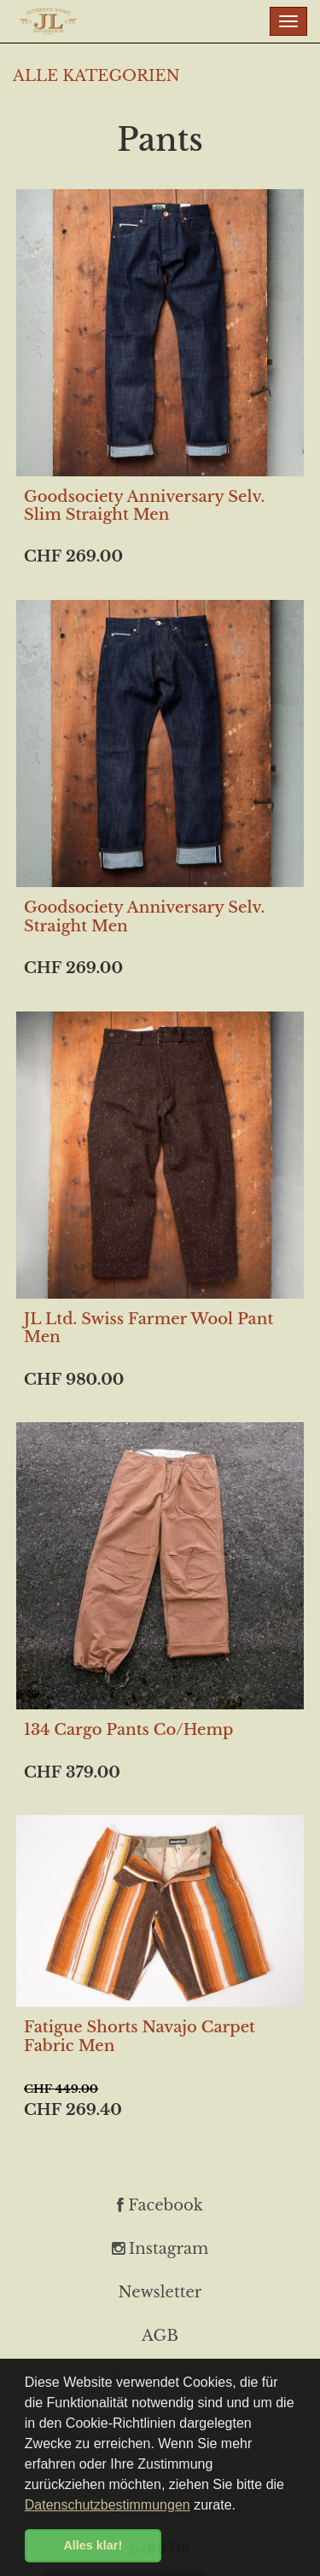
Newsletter (160, 2292)
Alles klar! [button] (92, 2545)
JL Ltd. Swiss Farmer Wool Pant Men (148, 1328)
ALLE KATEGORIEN (96, 75)
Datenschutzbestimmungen (107, 2505)
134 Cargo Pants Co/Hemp (128, 1729)
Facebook (160, 2205)
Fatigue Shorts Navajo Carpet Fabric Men (139, 2036)
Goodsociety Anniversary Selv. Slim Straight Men (144, 506)
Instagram (160, 2248)
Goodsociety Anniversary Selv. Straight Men (144, 917)
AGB (160, 2335)
